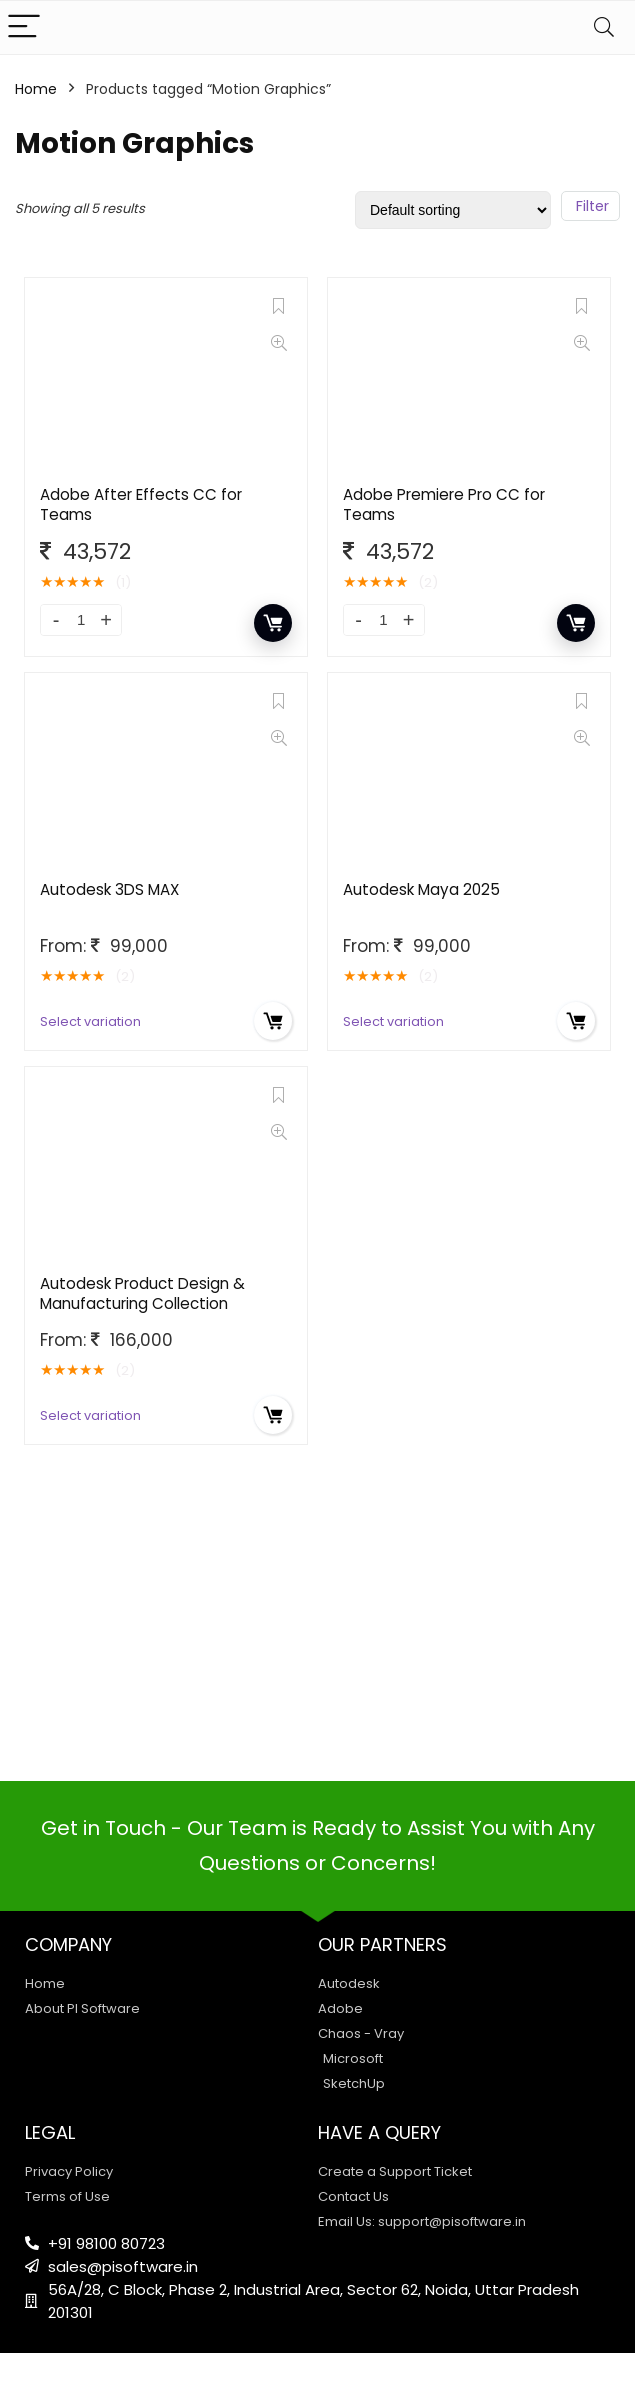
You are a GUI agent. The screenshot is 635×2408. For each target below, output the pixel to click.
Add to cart (273, 623)
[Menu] (24, 27)
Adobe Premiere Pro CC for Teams (444, 504)
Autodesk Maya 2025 (421, 889)
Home (36, 89)
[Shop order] (453, 210)
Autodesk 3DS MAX (109, 889)
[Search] (604, 27)
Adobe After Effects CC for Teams (141, 504)
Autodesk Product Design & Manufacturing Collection (142, 1293)
